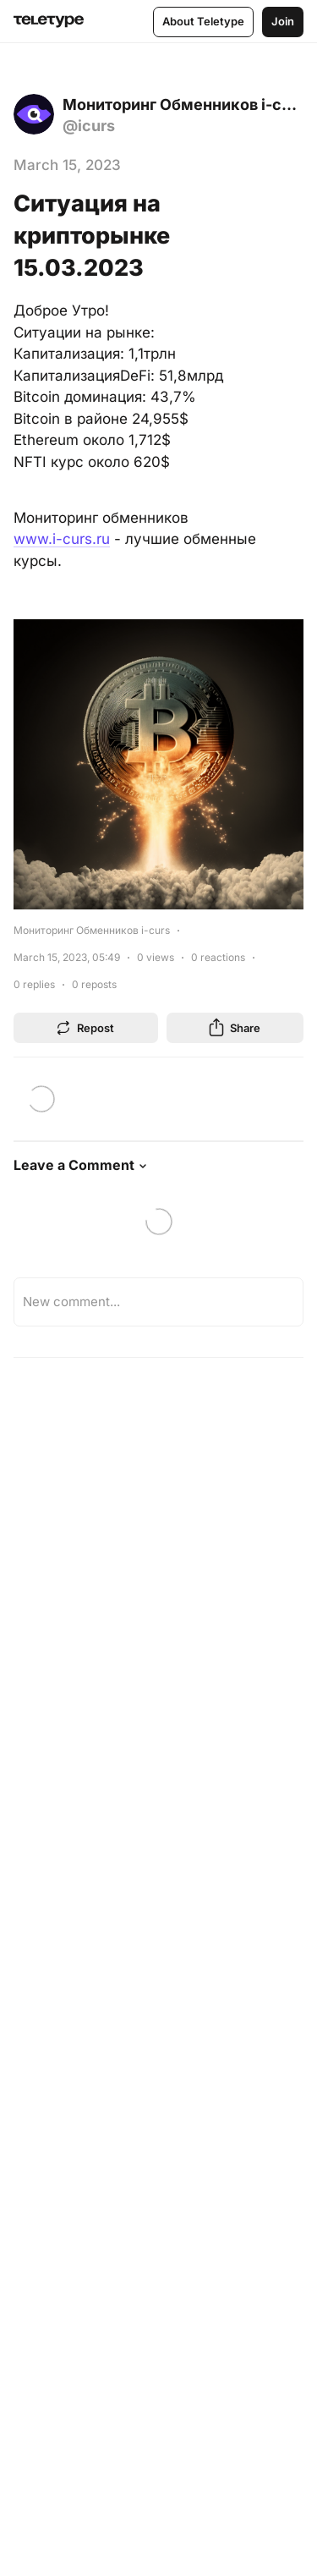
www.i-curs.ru (62, 538)
